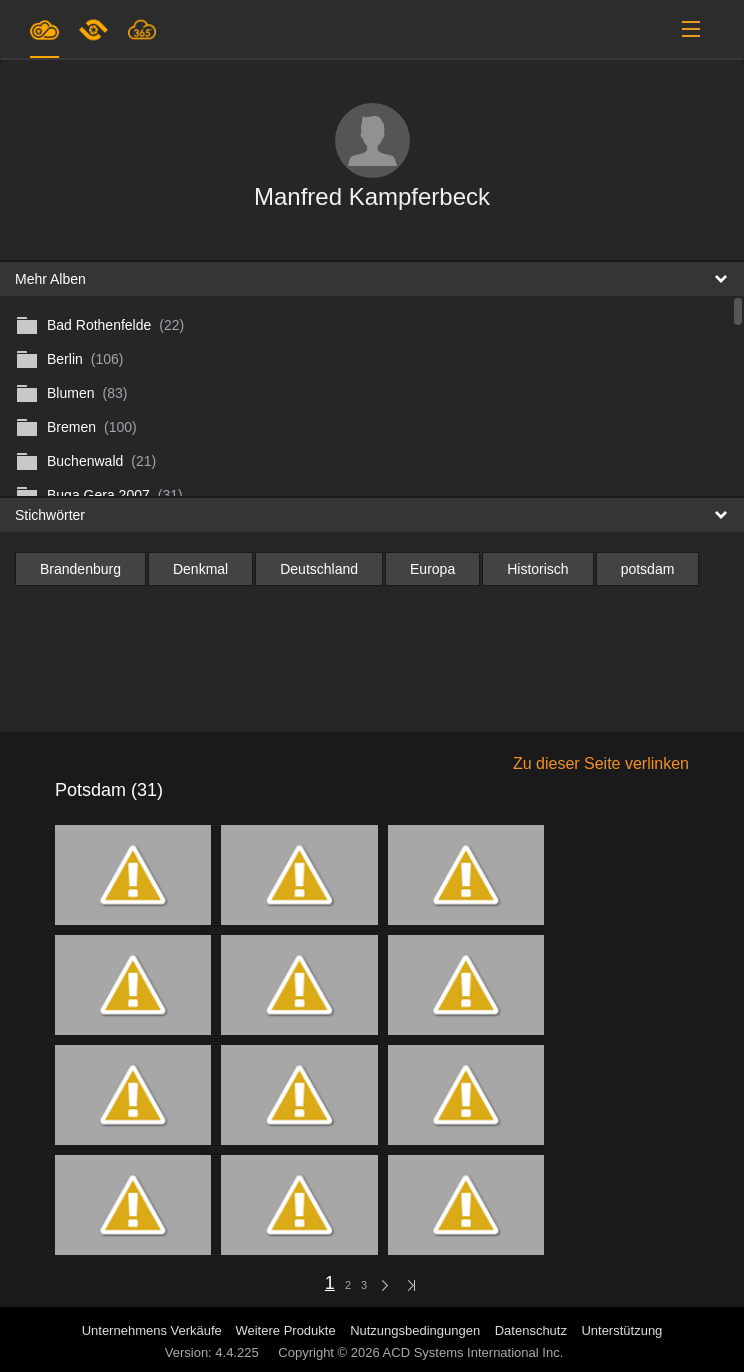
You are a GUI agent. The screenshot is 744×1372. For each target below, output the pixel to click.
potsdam (648, 569)
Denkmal (200, 569)
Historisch (537, 569)
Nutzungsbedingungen (415, 1330)
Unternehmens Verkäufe (154, 1330)
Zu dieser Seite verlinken (601, 763)
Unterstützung (621, 1330)
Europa (432, 569)
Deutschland (319, 569)
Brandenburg (80, 569)
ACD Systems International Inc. (473, 1352)
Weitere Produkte (285, 1330)
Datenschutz (531, 1330)
